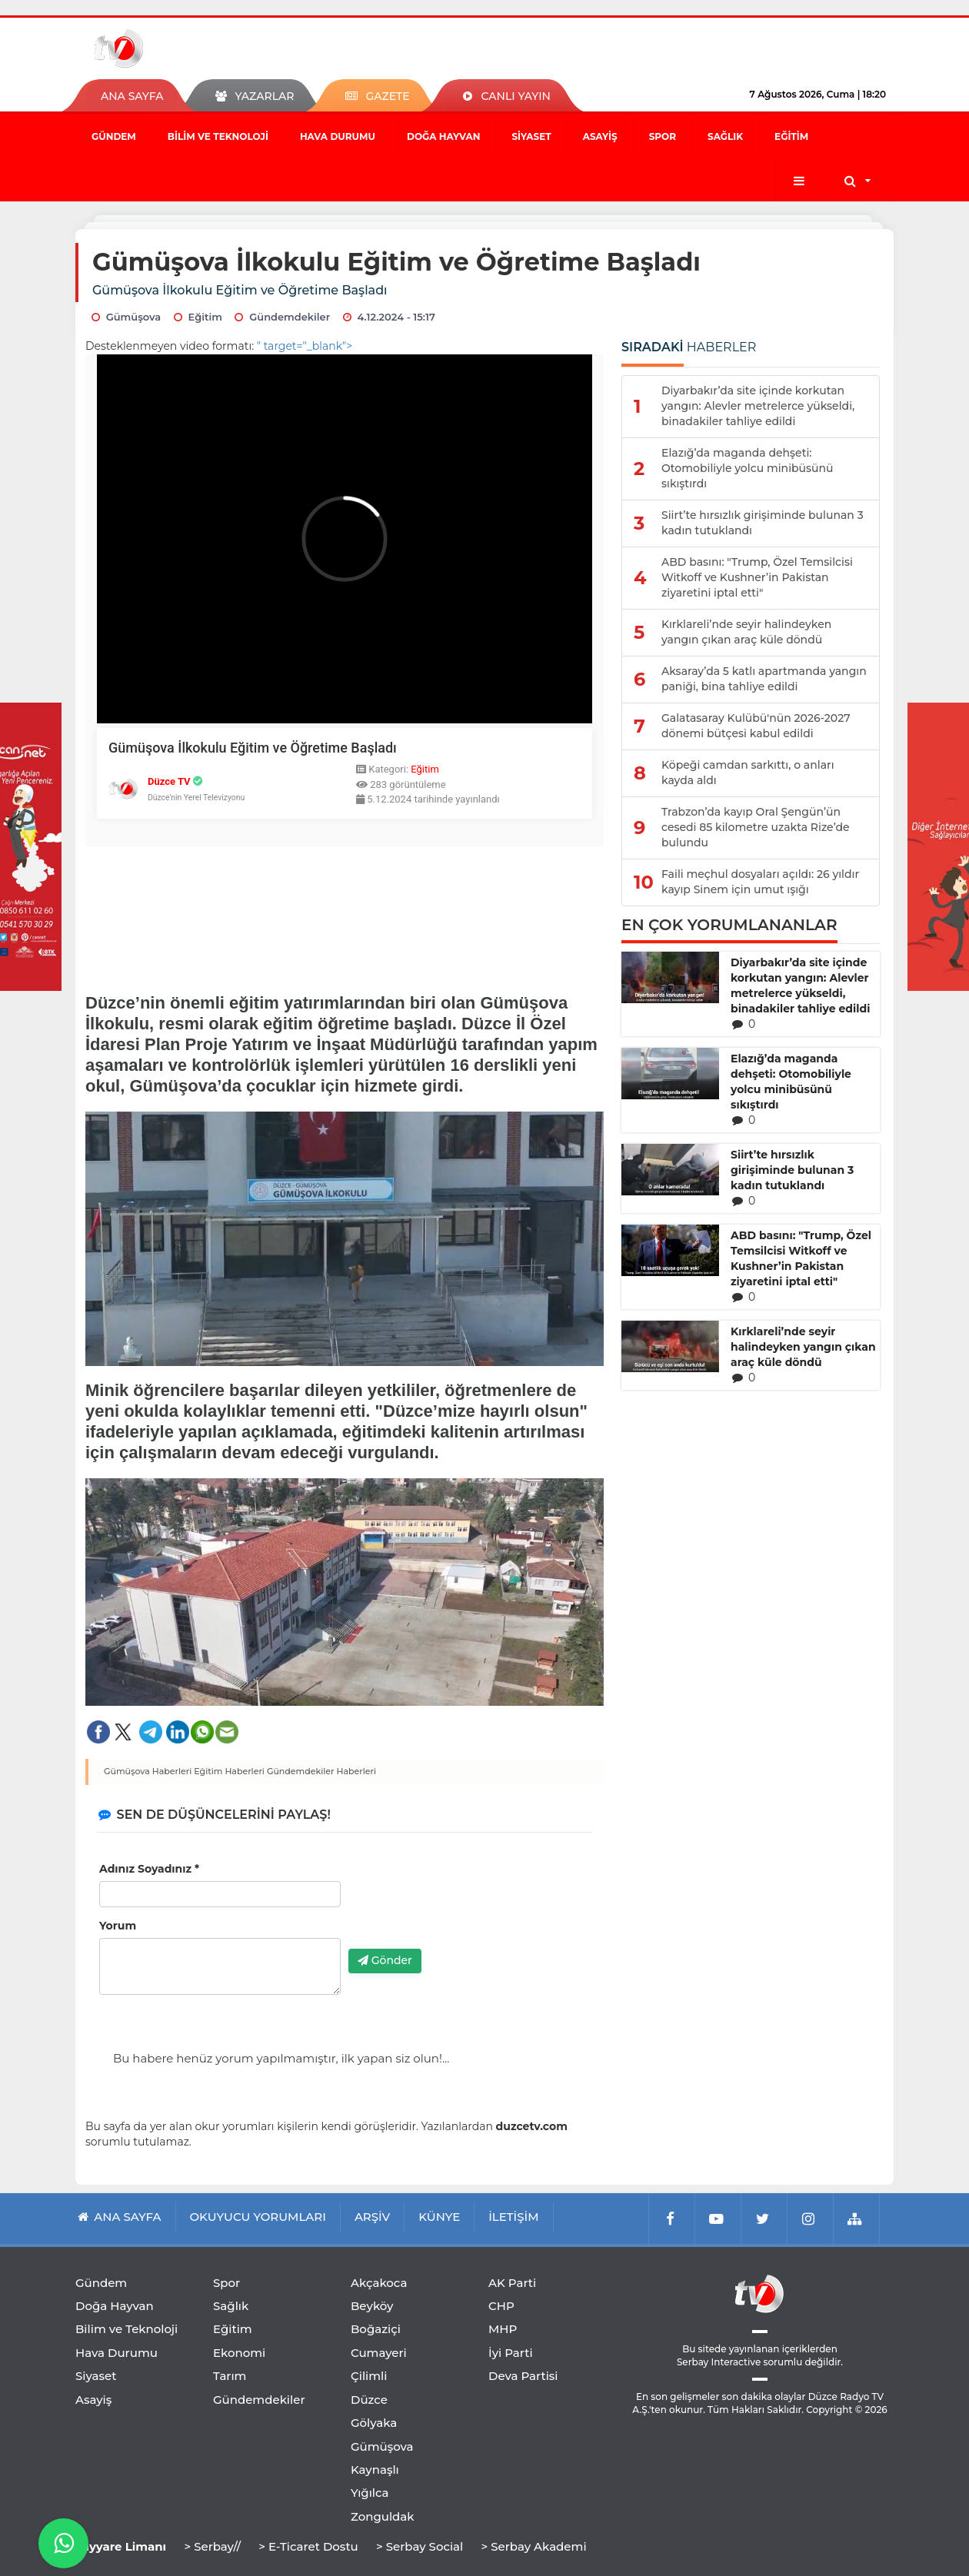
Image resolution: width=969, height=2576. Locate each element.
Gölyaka (374, 2422)
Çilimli (369, 2375)
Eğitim (791, 136)
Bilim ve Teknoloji (218, 136)
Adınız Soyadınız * (149, 1869)
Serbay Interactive (719, 2362)
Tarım (229, 2375)
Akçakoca (379, 2282)
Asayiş (600, 136)
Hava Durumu (337, 136)
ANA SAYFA (132, 96)
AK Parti (512, 2282)
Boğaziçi (376, 2329)
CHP (501, 2305)
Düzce (369, 2399)
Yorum (117, 1926)
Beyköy (372, 2305)
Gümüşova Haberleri (147, 1771)
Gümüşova (382, 2446)
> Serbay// (212, 2546)
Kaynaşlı (375, 2469)
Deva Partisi (523, 2375)
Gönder (385, 1960)
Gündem (114, 136)
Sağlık (725, 136)
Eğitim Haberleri (229, 1771)
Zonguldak (383, 2516)
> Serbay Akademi (533, 2546)
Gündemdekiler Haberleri (321, 1771)
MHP (502, 2329)
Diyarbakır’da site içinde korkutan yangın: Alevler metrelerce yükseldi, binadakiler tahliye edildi (800, 985)
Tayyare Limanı (120, 2546)
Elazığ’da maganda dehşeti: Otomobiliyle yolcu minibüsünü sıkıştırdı (791, 1082)
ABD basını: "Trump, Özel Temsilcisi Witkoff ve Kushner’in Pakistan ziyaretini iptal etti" (801, 1258)
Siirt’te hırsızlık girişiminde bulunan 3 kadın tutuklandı (792, 1170)
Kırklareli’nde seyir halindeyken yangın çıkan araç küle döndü (803, 1347)
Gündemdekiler (259, 2399)
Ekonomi (239, 2352)
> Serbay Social (419, 2546)
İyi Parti (510, 2352)
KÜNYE (439, 2216)
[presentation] (465, 1907)
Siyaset (531, 136)
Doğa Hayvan (443, 136)
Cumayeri (379, 2352)
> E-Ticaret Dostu (308, 2546)
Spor (662, 136)
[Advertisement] (344, 915)
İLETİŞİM (513, 2216)
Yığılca (370, 2492)
